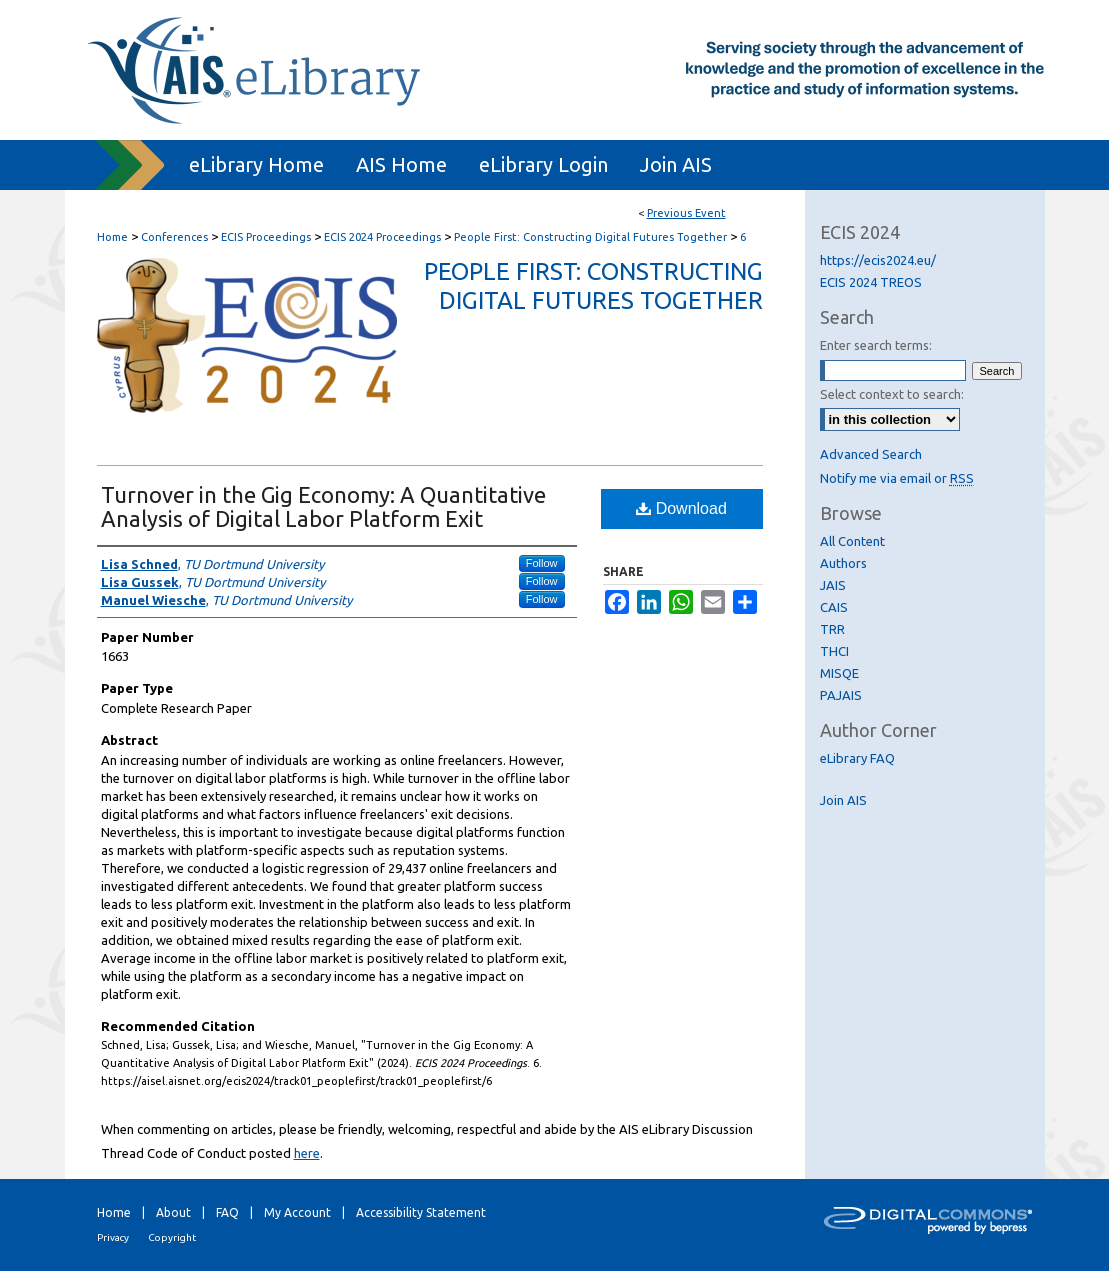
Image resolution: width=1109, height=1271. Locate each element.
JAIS (833, 585)
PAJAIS (841, 695)
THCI (834, 651)
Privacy (113, 1237)
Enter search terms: (876, 345)
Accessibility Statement (421, 1212)
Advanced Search (871, 454)
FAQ (227, 1212)
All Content (852, 541)
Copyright (172, 1237)
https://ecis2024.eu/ (878, 260)
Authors (843, 563)
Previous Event (686, 213)
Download (681, 508)
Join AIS (843, 800)
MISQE (839, 673)
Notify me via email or (897, 478)
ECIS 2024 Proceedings (384, 237)
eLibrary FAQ (857, 758)
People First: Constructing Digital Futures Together (592, 237)
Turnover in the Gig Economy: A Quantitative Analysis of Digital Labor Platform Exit (323, 506)
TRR (832, 629)
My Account (297, 1212)
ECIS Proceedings (267, 237)
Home (112, 237)
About (173, 1212)
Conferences (176, 237)
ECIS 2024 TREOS (871, 282)
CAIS (834, 607)
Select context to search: (892, 394)
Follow (542, 563)
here (307, 1153)
